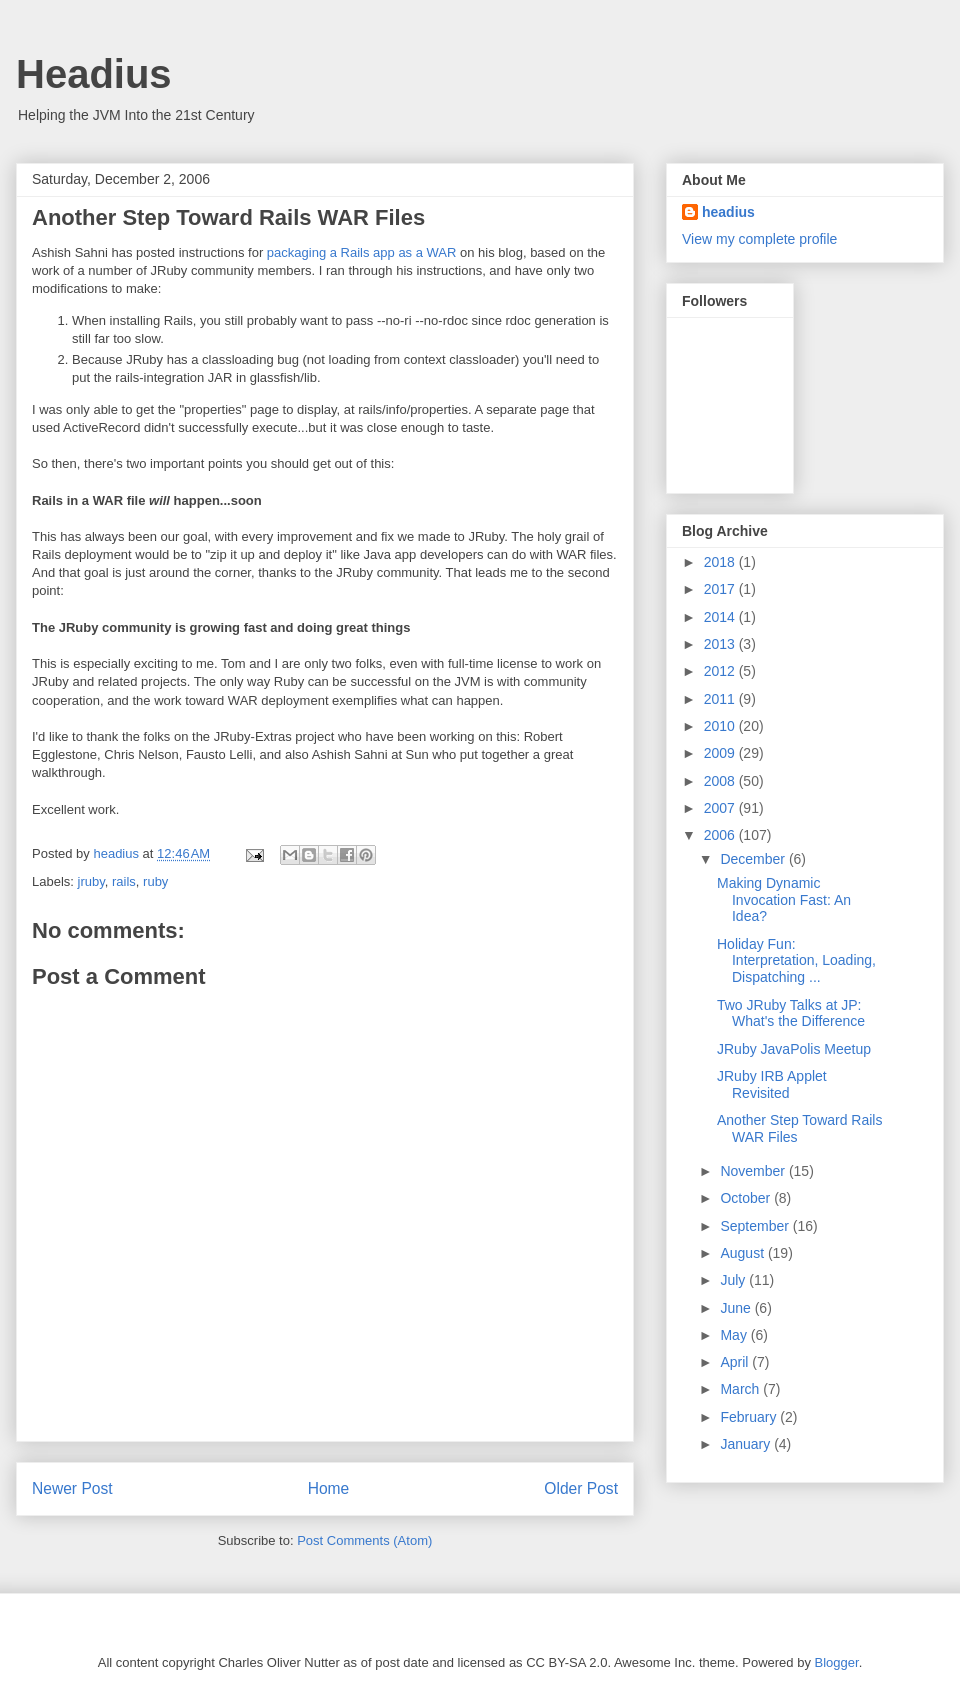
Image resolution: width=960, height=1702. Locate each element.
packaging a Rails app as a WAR (362, 252)
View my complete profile (759, 239)
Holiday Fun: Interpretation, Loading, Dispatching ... (796, 961)
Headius (94, 74)
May (735, 1335)
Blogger (837, 1662)
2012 (721, 671)
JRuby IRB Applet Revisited (772, 1084)
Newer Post (72, 1488)
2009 (721, 753)
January (747, 1444)
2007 (721, 808)
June (737, 1308)
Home (329, 1488)
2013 (721, 644)
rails (124, 881)
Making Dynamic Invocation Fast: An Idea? (784, 900)
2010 (721, 726)
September (756, 1226)
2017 (721, 589)
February (750, 1417)
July (734, 1280)
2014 (721, 617)
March (741, 1389)
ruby (155, 881)
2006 (721, 835)
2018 (721, 562)
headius (728, 212)
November (754, 1171)
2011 (721, 699)
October (747, 1198)
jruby (91, 881)
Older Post (581, 1488)
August (743, 1253)
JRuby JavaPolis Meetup (794, 1049)
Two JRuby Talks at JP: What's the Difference (791, 1013)
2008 (721, 781)
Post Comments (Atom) (364, 1540)
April (736, 1362)
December (754, 859)
